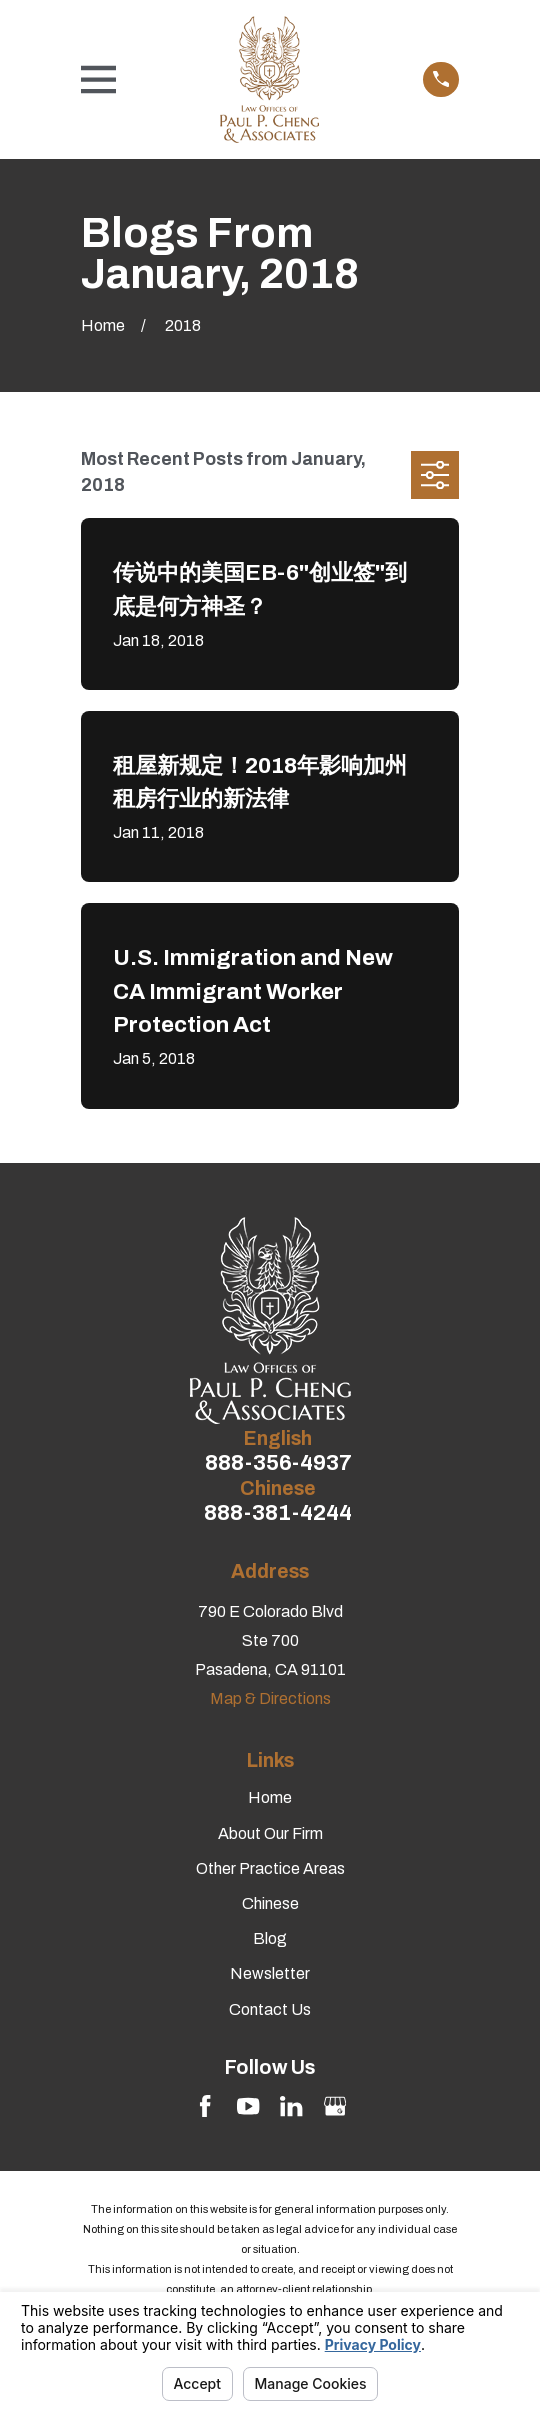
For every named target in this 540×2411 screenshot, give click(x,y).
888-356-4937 (278, 1463)
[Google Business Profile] (335, 2106)
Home (270, 1797)
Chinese (270, 1903)
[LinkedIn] (291, 2106)
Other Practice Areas (270, 1868)
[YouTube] (248, 2106)
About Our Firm (270, 1833)
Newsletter (270, 1973)
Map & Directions (270, 1698)
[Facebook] (205, 2106)
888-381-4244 (278, 1513)
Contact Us (270, 2009)
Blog (270, 1938)
